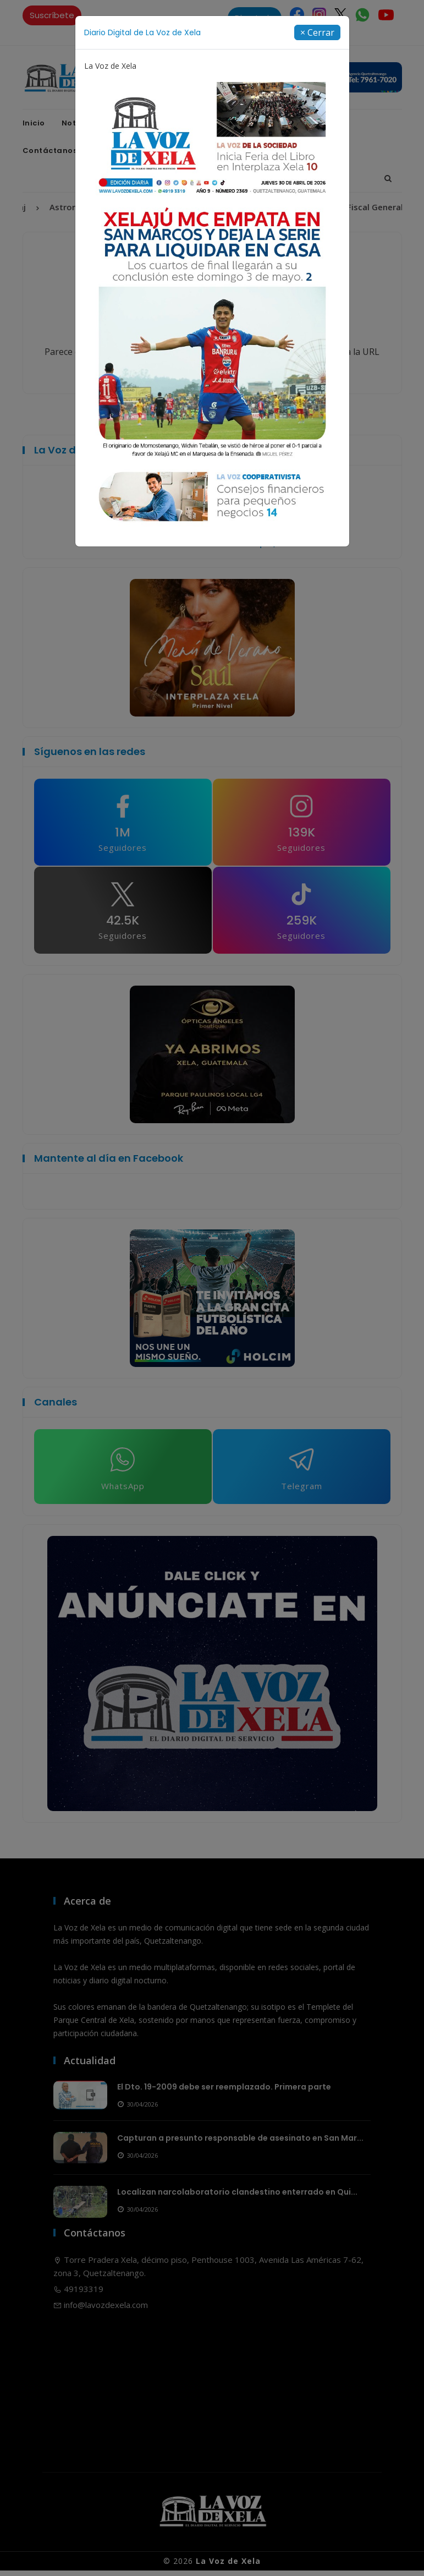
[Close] (317, 32)
